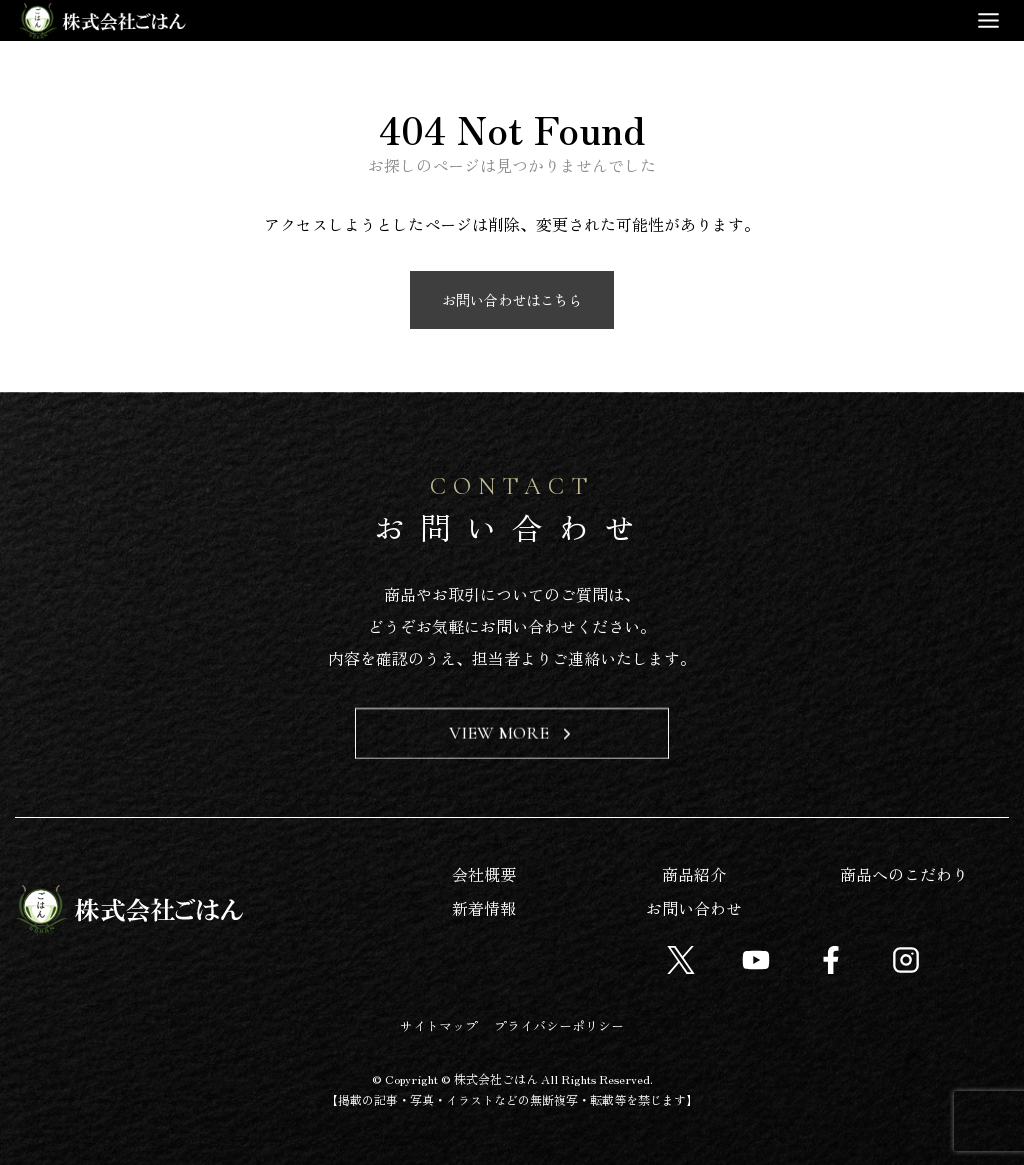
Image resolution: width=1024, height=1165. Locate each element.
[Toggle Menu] (988, 20)
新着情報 (484, 908)
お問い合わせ (694, 908)
